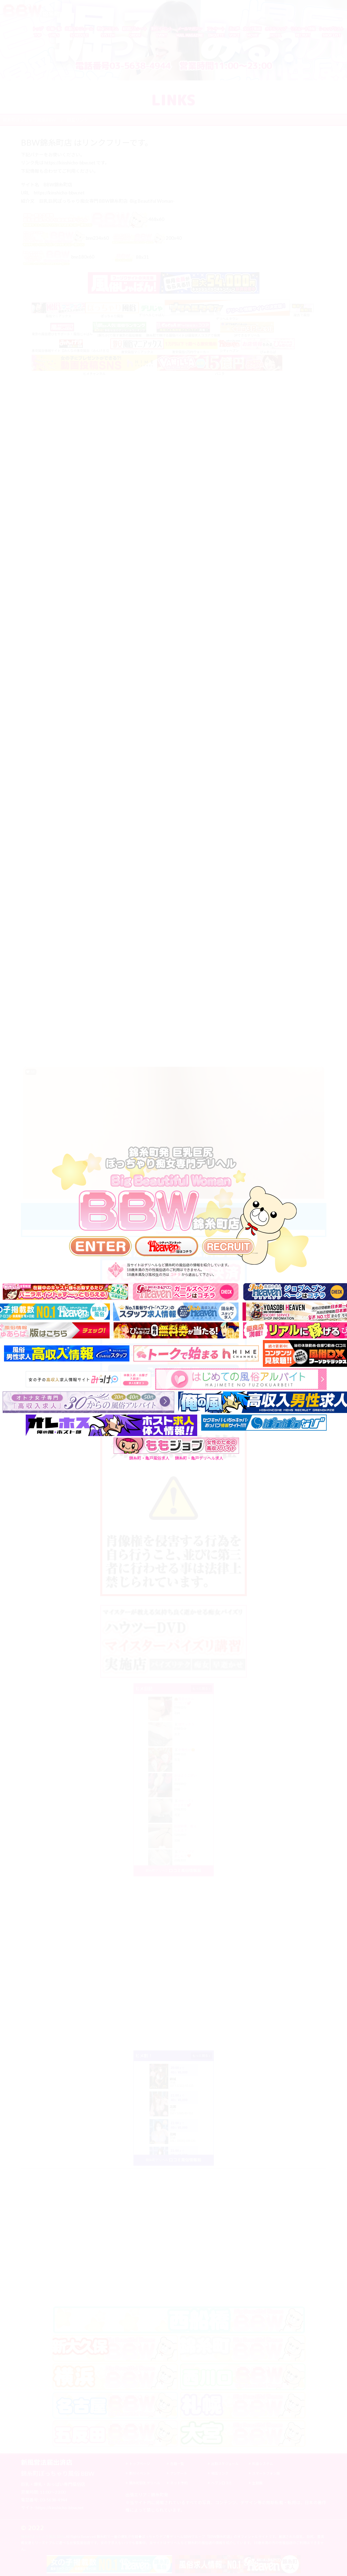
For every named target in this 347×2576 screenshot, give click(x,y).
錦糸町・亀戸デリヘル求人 (199, 1458)
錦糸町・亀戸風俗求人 (149, 1458)
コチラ (175, 1274)
